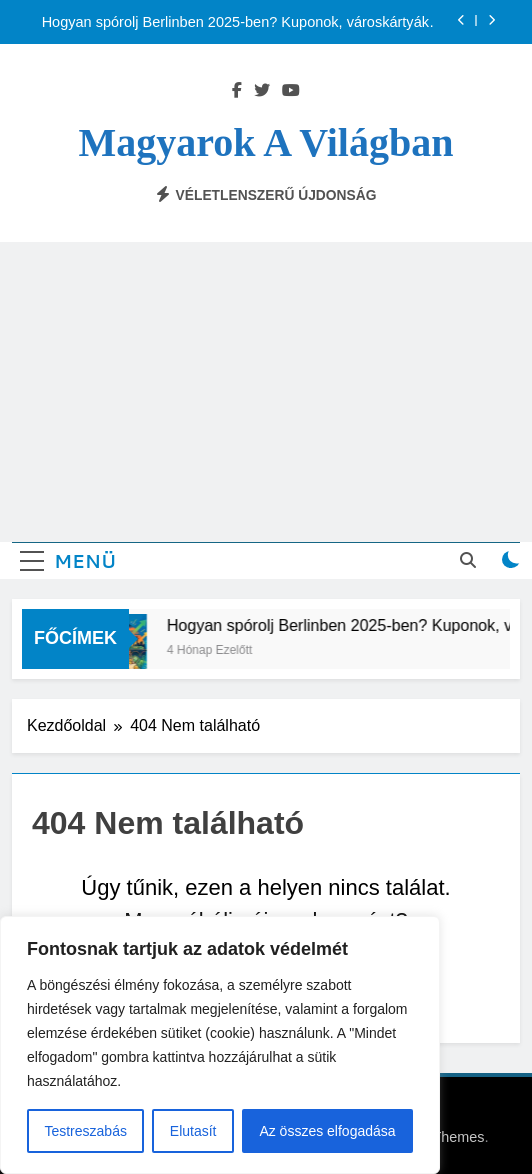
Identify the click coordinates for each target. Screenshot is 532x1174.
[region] (220, 1045)
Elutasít (193, 1131)
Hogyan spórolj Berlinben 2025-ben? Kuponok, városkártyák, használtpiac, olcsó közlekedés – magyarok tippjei (237, 22)
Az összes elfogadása (327, 1131)
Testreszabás (85, 1131)
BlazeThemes (440, 1137)
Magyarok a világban (266, 142)
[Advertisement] (266, 392)
